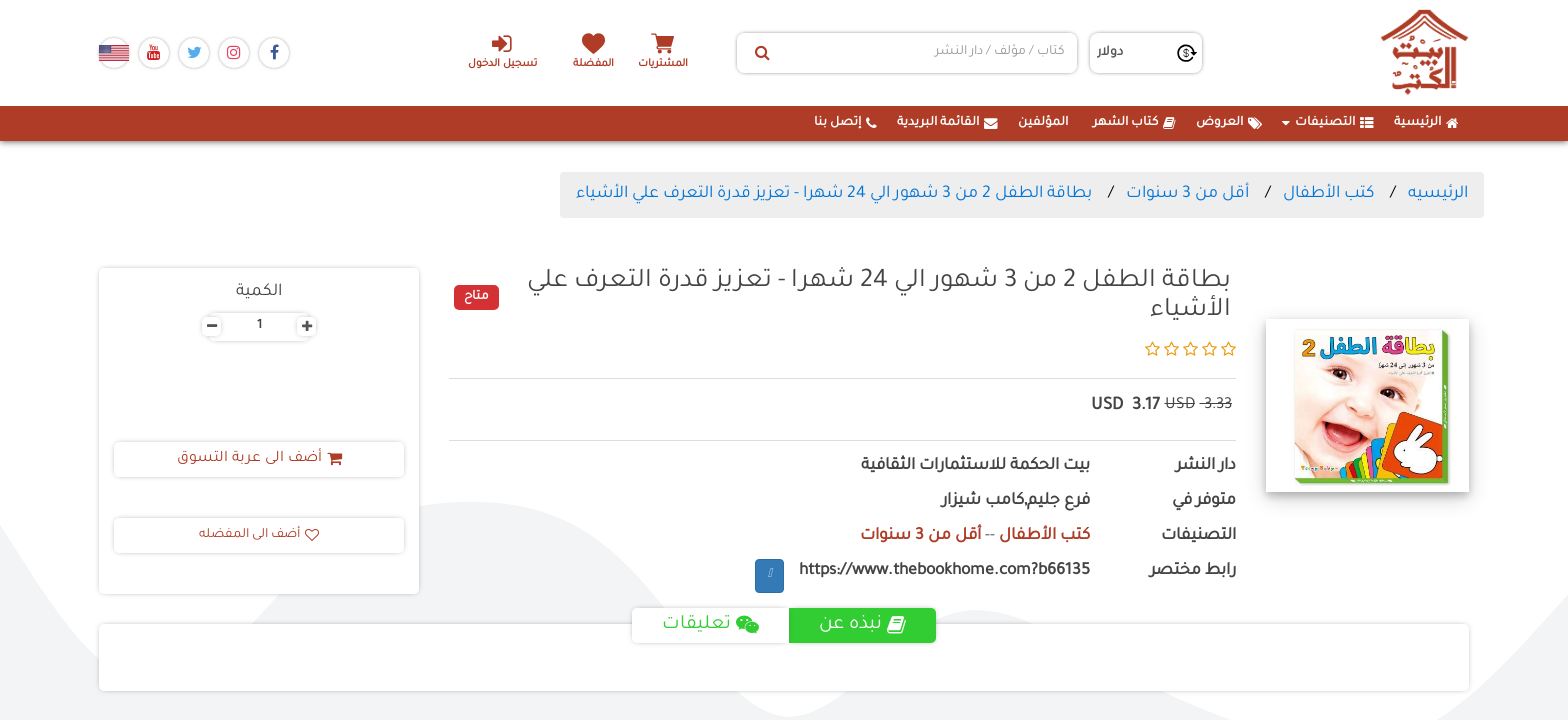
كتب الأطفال (1328, 194)
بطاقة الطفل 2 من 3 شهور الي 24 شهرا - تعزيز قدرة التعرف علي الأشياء (834, 194)
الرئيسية (1426, 123)
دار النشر (1206, 466)
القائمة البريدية (947, 123)
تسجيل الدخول (502, 51)
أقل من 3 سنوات (1187, 194)
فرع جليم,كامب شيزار (1016, 501)
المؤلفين (1043, 123)
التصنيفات (1328, 123)
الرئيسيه (1438, 194)
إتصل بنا (845, 123)
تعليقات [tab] (710, 625)
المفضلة (594, 64)
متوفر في (1204, 501)
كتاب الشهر (1134, 123)
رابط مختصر (1193, 571)
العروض (1229, 123)
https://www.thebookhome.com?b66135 (944, 571)
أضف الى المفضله (259, 535)
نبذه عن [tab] (862, 625)
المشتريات (663, 64)
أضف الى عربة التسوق (259, 459)
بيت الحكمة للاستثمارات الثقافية (975, 466)
